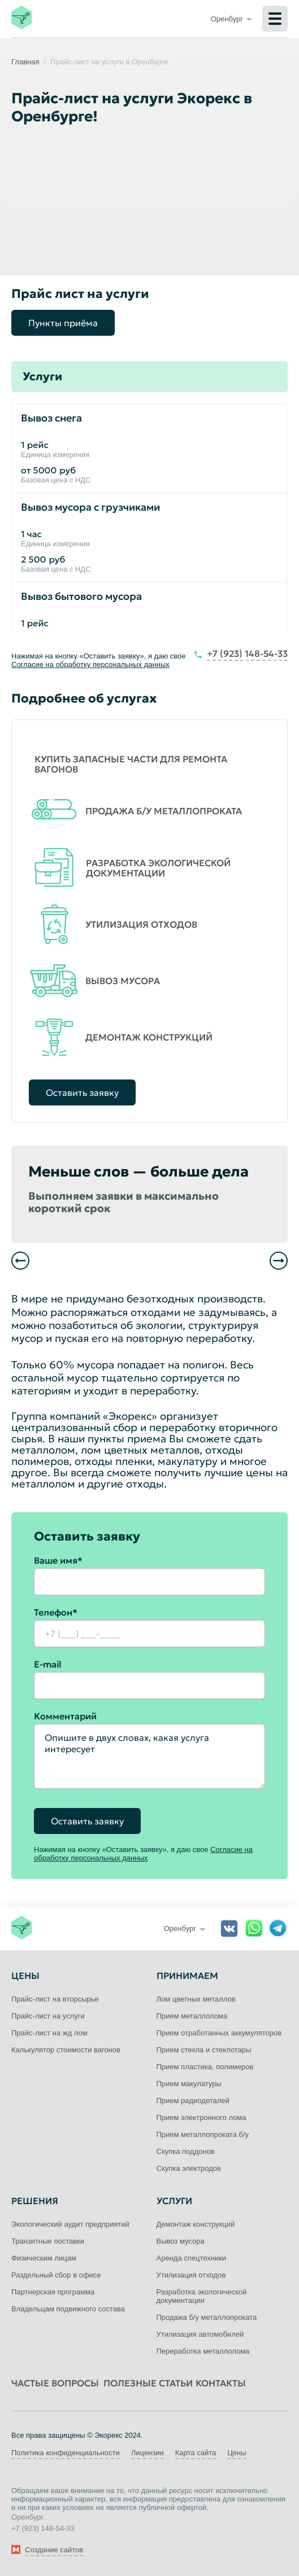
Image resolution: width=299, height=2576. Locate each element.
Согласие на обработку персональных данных (90, 664)
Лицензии (147, 2452)
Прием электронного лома (201, 2117)
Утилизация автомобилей (200, 2334)
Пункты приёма (63, 322)
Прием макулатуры (189, 2083)
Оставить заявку (82, 1092)
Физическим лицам (43, 2258)
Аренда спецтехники (192, 2258)
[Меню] (275, 19)
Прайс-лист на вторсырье (55, 1999)
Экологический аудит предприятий (70, 2224)
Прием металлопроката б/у (203, 2134)
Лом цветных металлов (196, 1999)
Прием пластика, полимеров (205, 2066)
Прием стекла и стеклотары (204, 2050)
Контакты (221, 2383)
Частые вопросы (55, 2383)
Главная (25, 62)
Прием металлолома (192, 2016)
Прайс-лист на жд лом (49, 2033)
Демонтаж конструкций (196, 2224)
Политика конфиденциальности (65, 2452)
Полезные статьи (148, 2383)
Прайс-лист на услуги (48, 2016)
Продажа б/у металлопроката (207, 2317)
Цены (236, 2452)
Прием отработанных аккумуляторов (219, 2033)
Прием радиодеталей (193, 2100)
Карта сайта (195, 2452)
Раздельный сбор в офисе (56, 2275)
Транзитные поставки (47, 2241)
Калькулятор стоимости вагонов (65, 2050)
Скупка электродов (189, 2168)
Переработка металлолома (203, 2351)
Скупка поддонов (186, 2151)
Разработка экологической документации (202, 2296)
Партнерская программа (52, 2292)
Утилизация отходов (191, 2275)
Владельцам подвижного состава (68, 2309)
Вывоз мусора (181, 2241)
